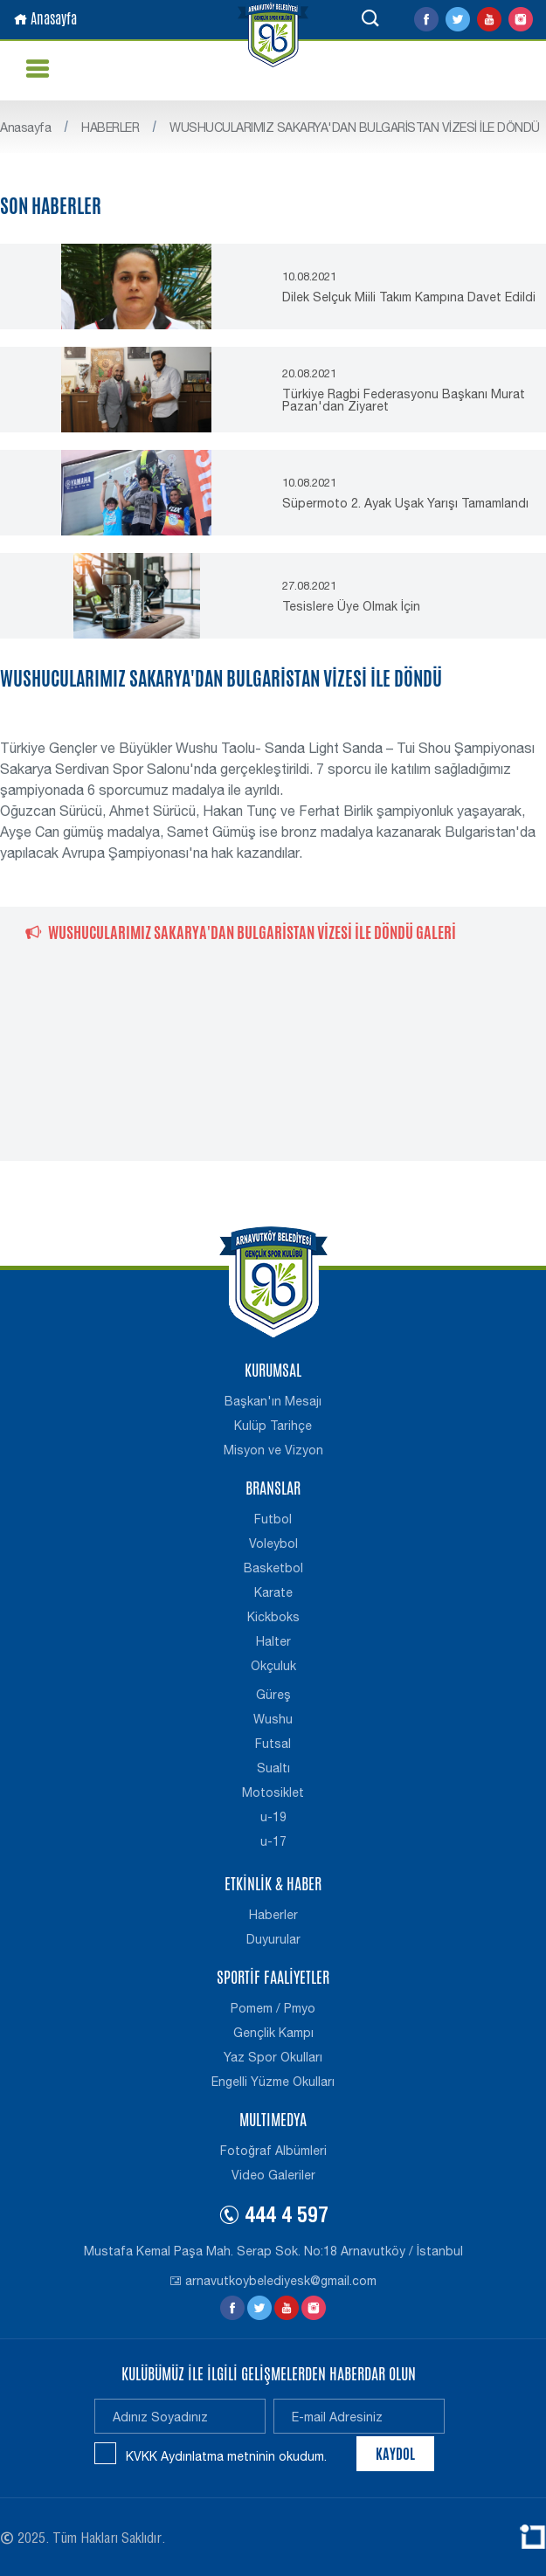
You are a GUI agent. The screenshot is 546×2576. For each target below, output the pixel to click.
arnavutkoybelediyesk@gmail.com (273, 2281)
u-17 (273, 1841)
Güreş (273, 1695)
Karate (273, 1592)
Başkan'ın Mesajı (273, 1401)
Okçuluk (273, 1666)
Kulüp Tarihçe (273, 1426)
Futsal (273, 1744)
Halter (273, 1641)
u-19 (273, 1817)
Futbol (273, 1519)
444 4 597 (273, 2217)
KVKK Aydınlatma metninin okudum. (226, 2456)
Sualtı (273, 1768)
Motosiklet (273, 1792)
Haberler (273, 1915)
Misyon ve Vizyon (273, 1450)
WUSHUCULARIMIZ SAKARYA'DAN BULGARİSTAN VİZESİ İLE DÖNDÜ (354, 128)
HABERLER (110, 128)
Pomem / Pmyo (273, 2008)
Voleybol (273, 1543)
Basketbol (273, 1568)
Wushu (273, 1719)
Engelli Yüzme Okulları (273, 2082)
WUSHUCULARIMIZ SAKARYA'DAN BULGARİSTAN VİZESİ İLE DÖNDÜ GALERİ (240, 932)
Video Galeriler (273, 2175)
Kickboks (273, 1617)
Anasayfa (45, 19)
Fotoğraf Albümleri (273, 2151)
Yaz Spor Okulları (273, 2057)
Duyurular (273, 1939)
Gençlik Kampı (273, 2033)
